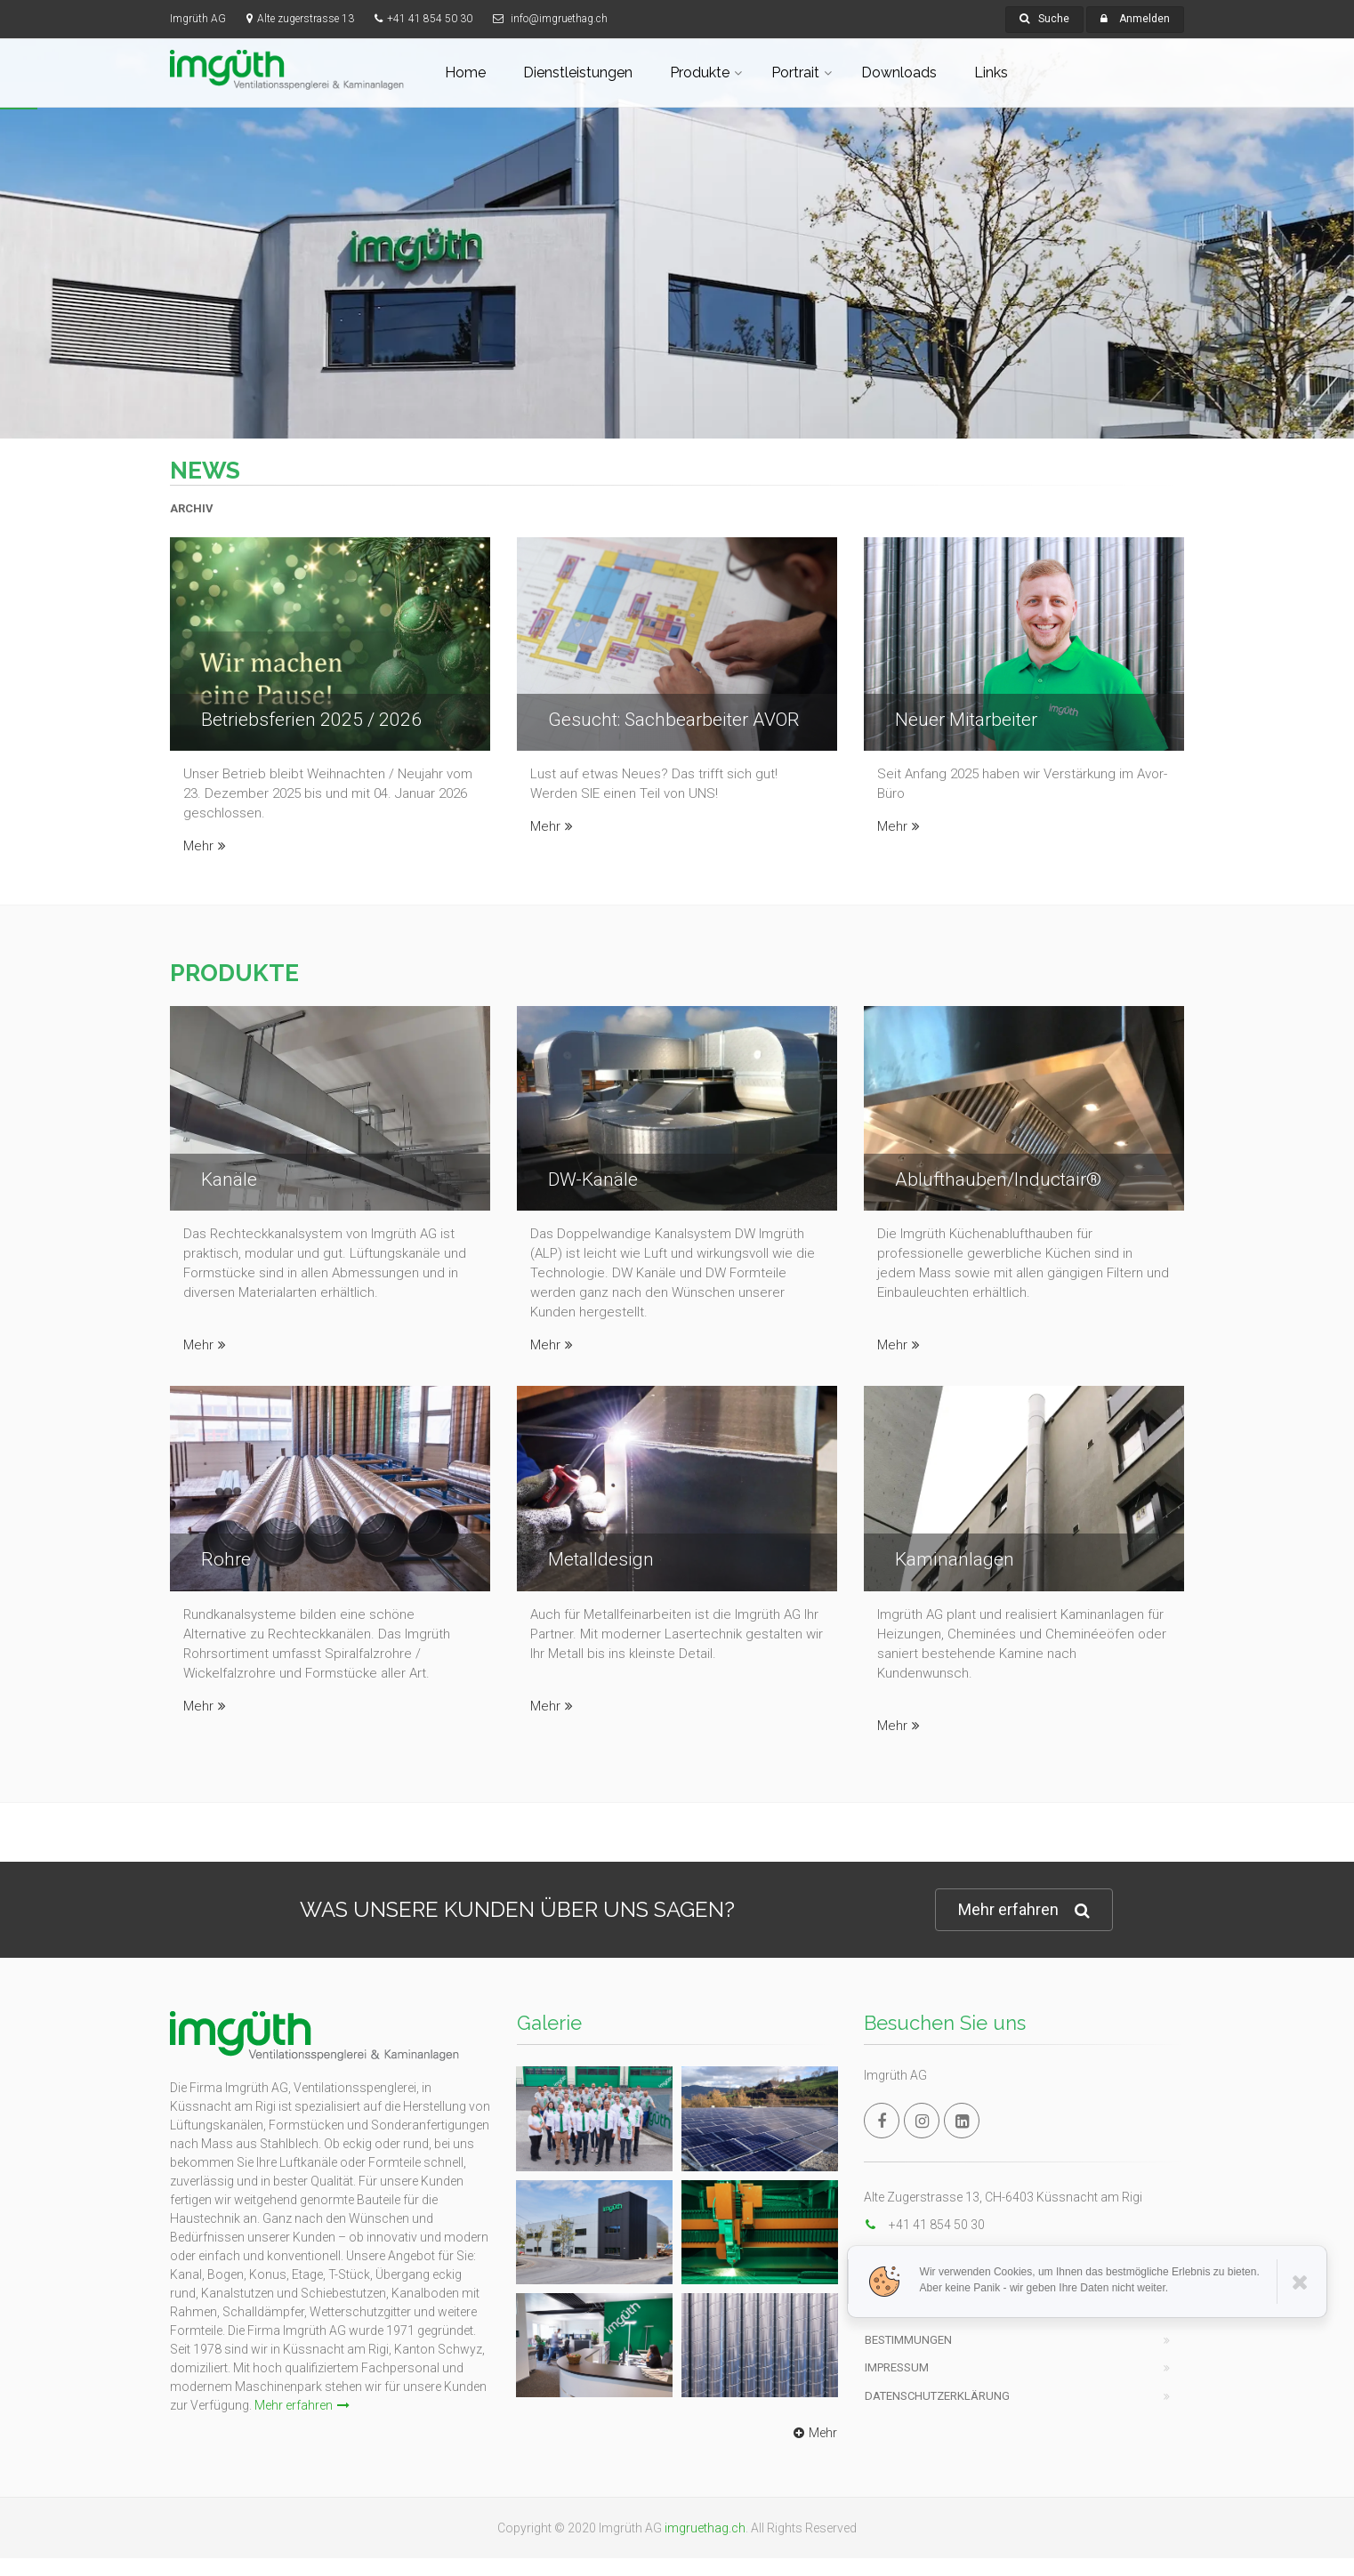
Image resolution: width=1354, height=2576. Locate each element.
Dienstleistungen (578, 72)
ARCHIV (192, 508)
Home (465, 72)
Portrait (795, 72)
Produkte (699, 72)
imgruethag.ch (705, 2528)
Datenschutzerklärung (937, 2396)
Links (991, 72)
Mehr (204, 846)
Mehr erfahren (1024, 1910)
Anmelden (1144, 18)
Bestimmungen (908, 2340)
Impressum (897, 2367)
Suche (1044, 18)
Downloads (899, 72)
